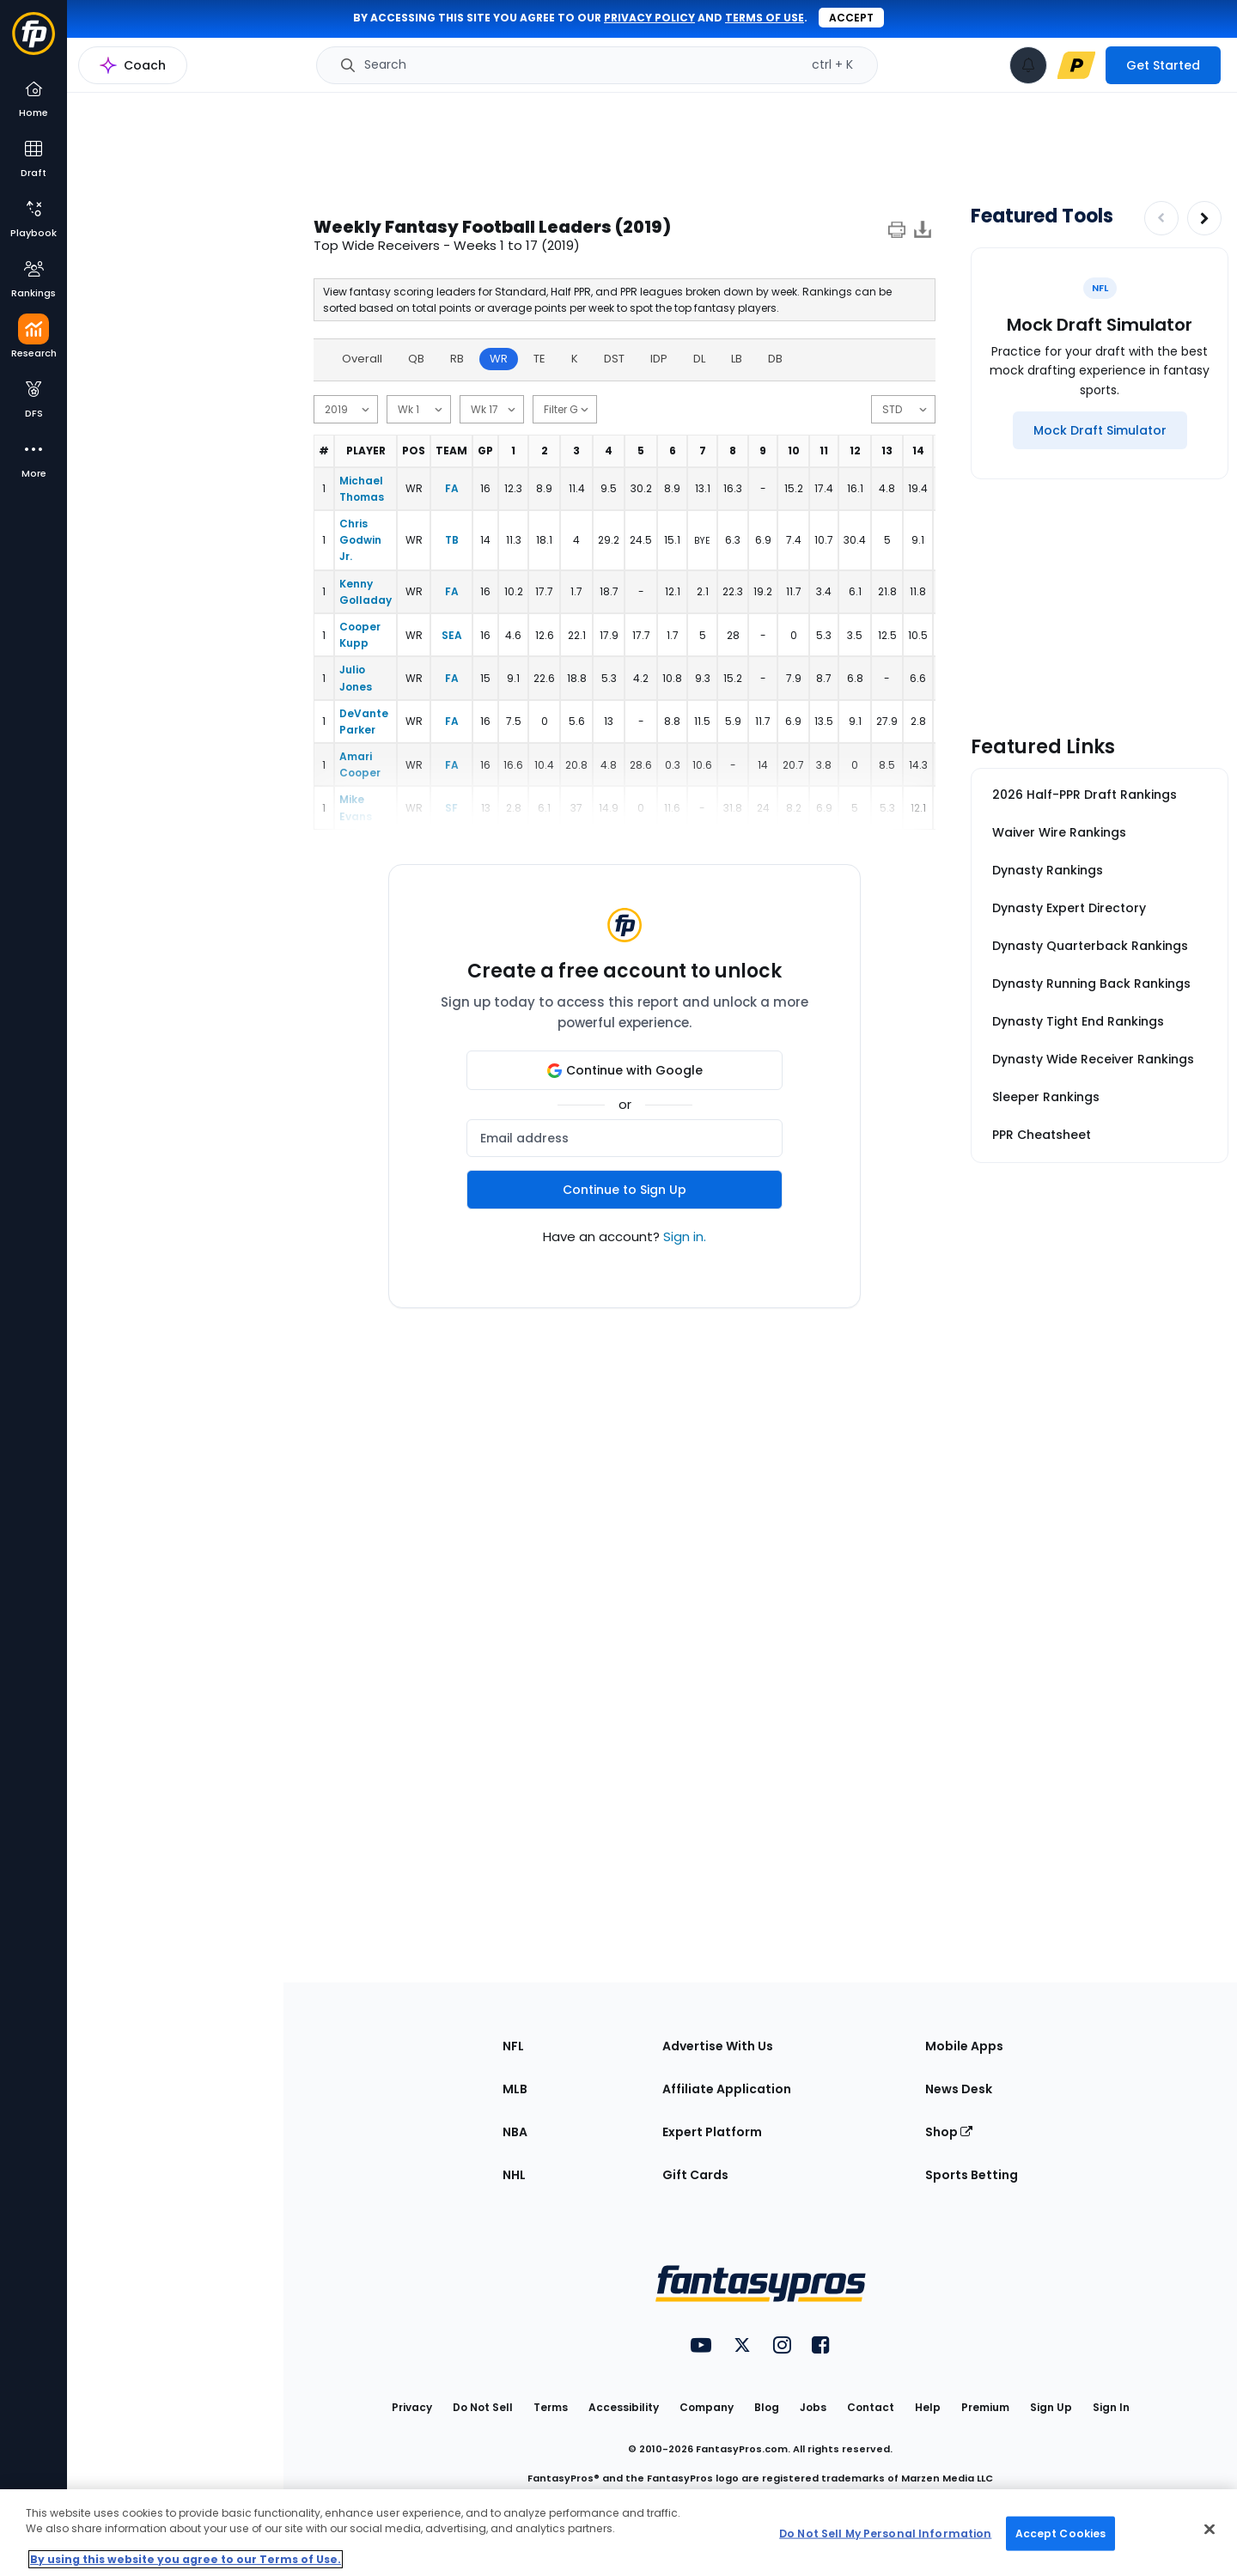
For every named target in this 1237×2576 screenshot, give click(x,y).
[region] (618, 2532)
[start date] (419, 409)
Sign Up (1051, 2407)
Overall (362, 358)
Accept (851, 17)
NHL (514, 2174)
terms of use (764, 17)
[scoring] (903, 409)
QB (416, 358)
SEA (452, 635)
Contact (870, 2407)
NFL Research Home (151, 73)
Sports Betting (971, 2174)
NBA (515, 2132)
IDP (658, 358)
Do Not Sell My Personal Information (885, 2532)
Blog (766, 2407)
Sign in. (684, 1236)
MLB (515, 2089)
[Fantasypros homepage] (33, 41)
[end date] (492, 409)
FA (452, 488)
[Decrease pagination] (1161, 218)
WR (499, 358)
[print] (896, 232)
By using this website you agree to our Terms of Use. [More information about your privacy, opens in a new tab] (185, 2559)
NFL (513, 2046)
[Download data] (922, 232)
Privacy (412, 2407)
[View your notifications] (1028, 65)
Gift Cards (695, 2174)
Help (928, 2407)
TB (452, 540)
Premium (985, 2407)
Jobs (813, 2407)
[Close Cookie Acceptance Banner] (1209, 2530)
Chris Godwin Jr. (360, 539)
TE (539, 358)
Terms (550, 2407)
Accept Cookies (1060, 2532)
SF (451, 808)
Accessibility (623, 2407)
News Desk (958, 2089)
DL (699, 358)
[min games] (565, 409)
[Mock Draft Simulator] (1100, 430)
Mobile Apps (964, 2046)
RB (457, 358)
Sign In (1111, 2407)
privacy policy (649, 17)
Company (706, 2407)
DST (614, 358)
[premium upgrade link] (1076, 65)
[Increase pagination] (1204, 218)
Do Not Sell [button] (483, 2407)
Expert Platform (712, 2132)
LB (736, 358)
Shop (948, 2132)
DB (775, 358)
